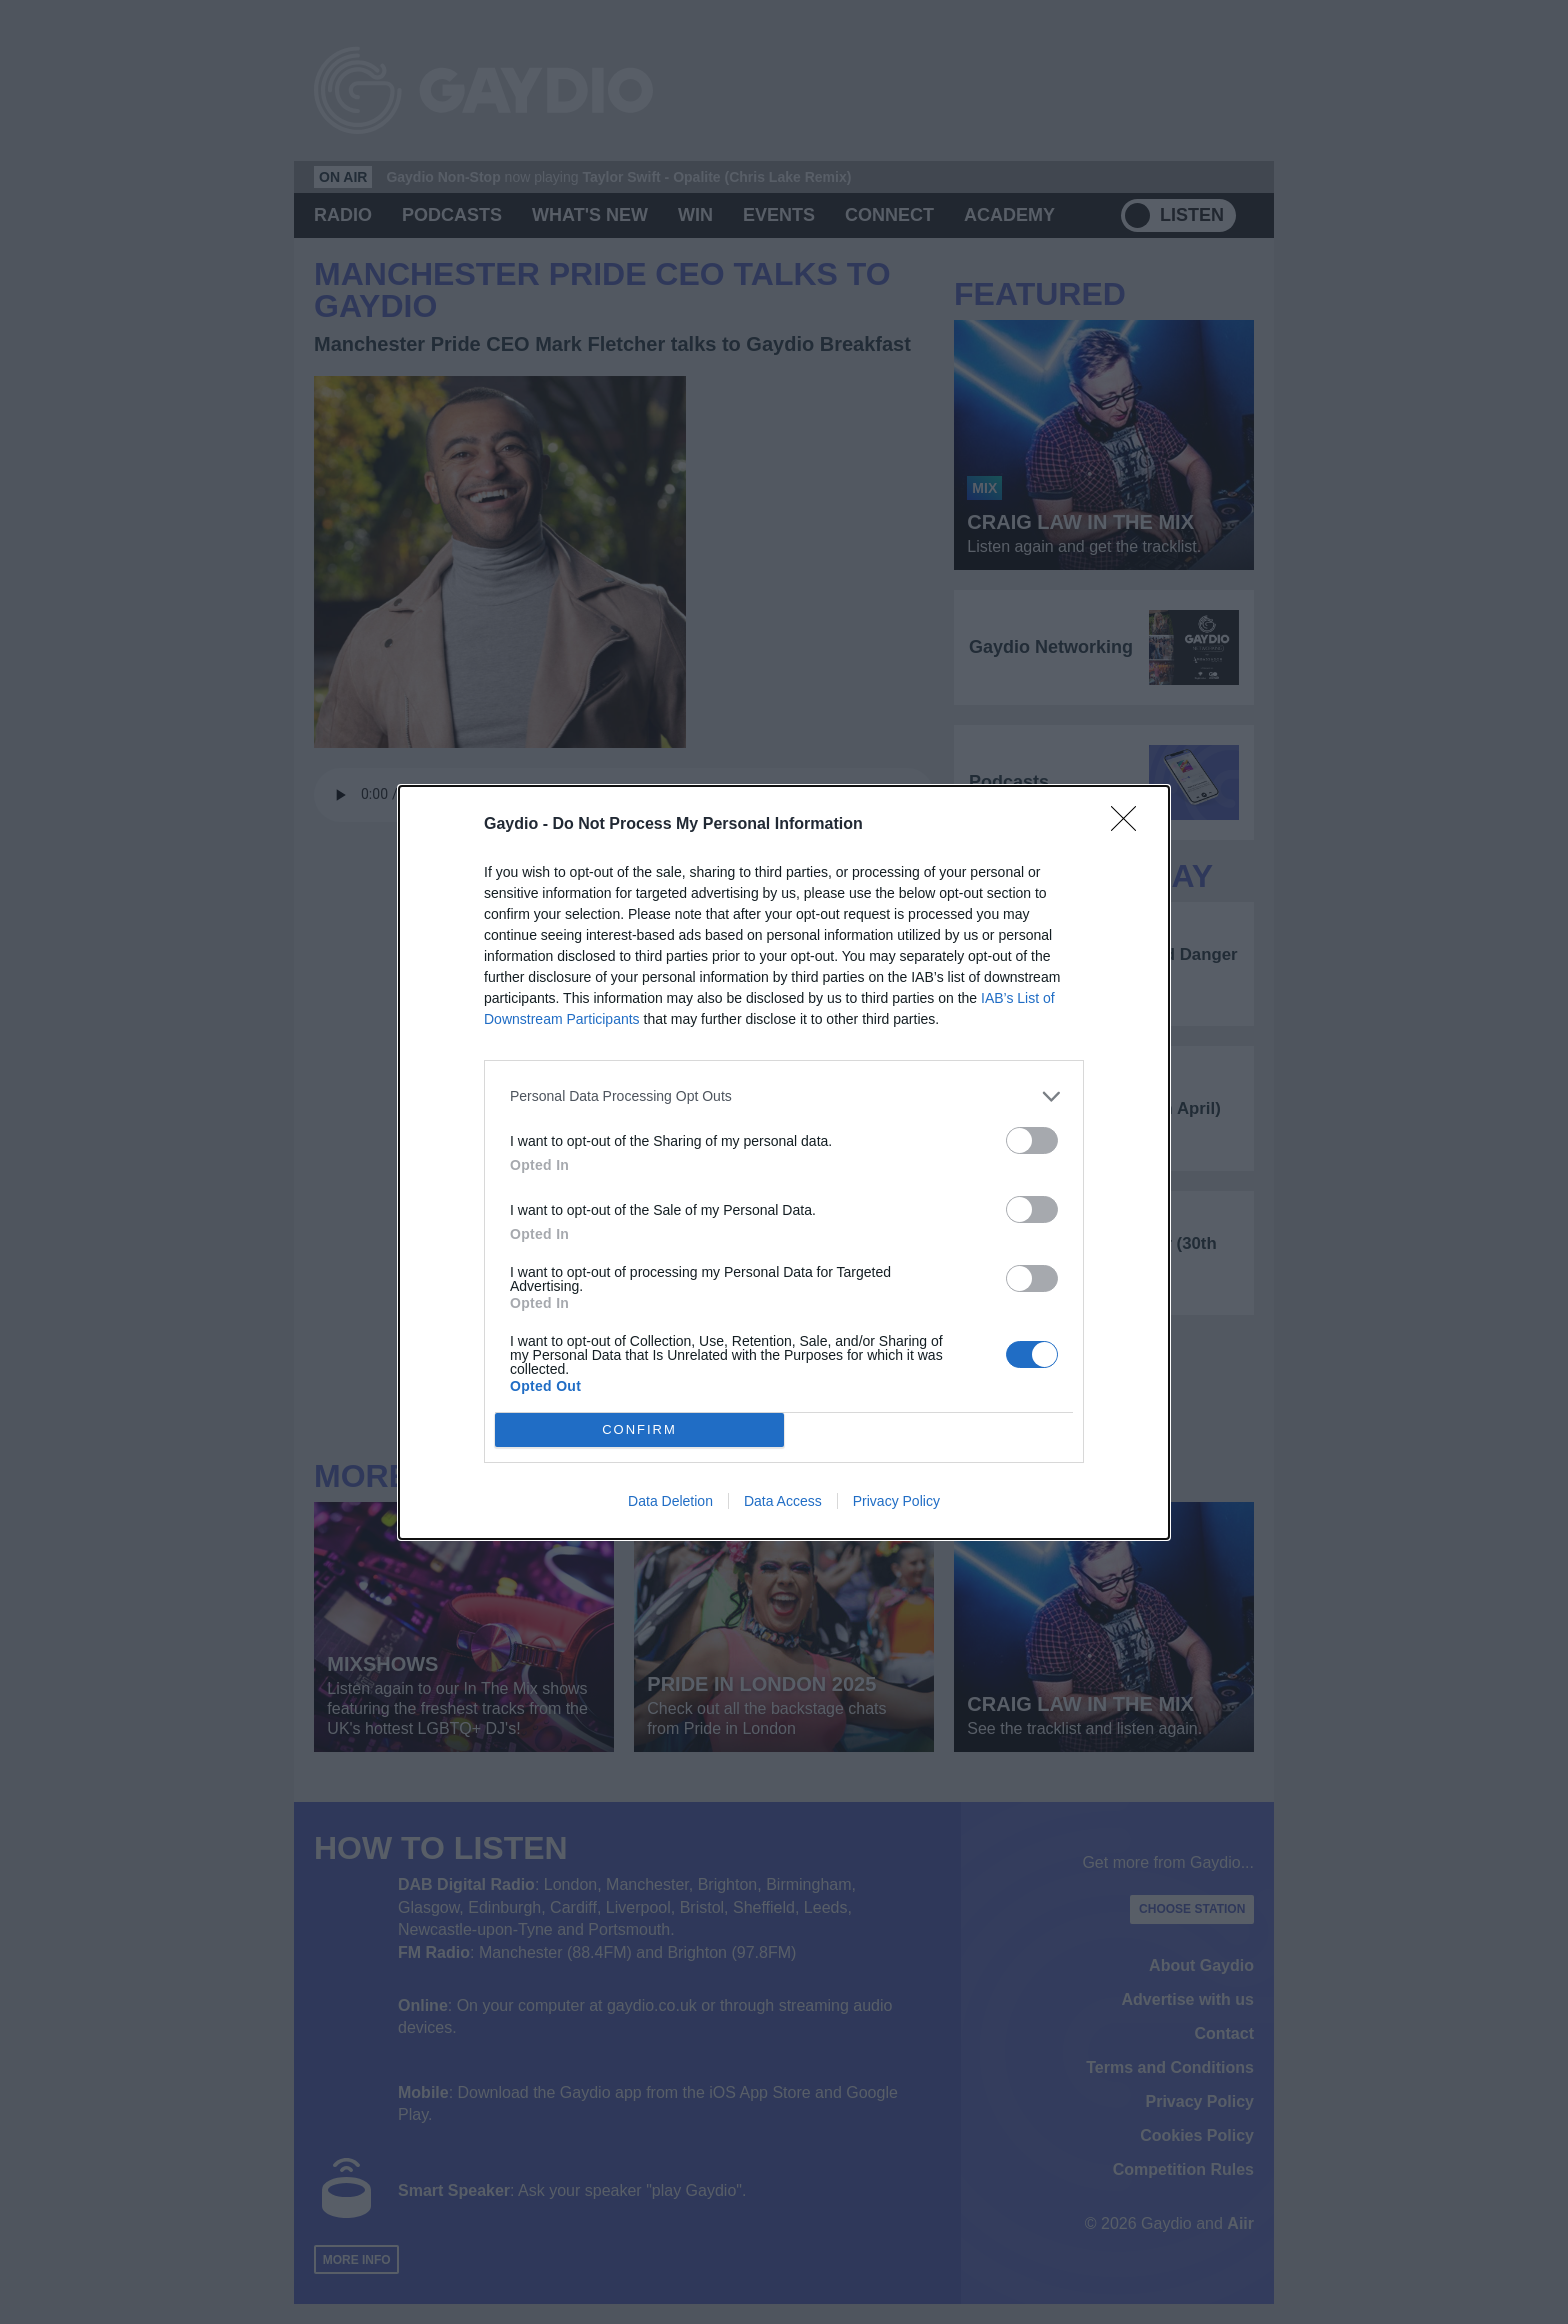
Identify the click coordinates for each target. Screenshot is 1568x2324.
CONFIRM (639, 1429)
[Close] (1130, 825)
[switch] (1032, 1140)
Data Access (783, 1501)
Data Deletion (670, 1501)
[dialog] (784, 1162)
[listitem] (784, 1096)
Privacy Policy (896, 1501)
